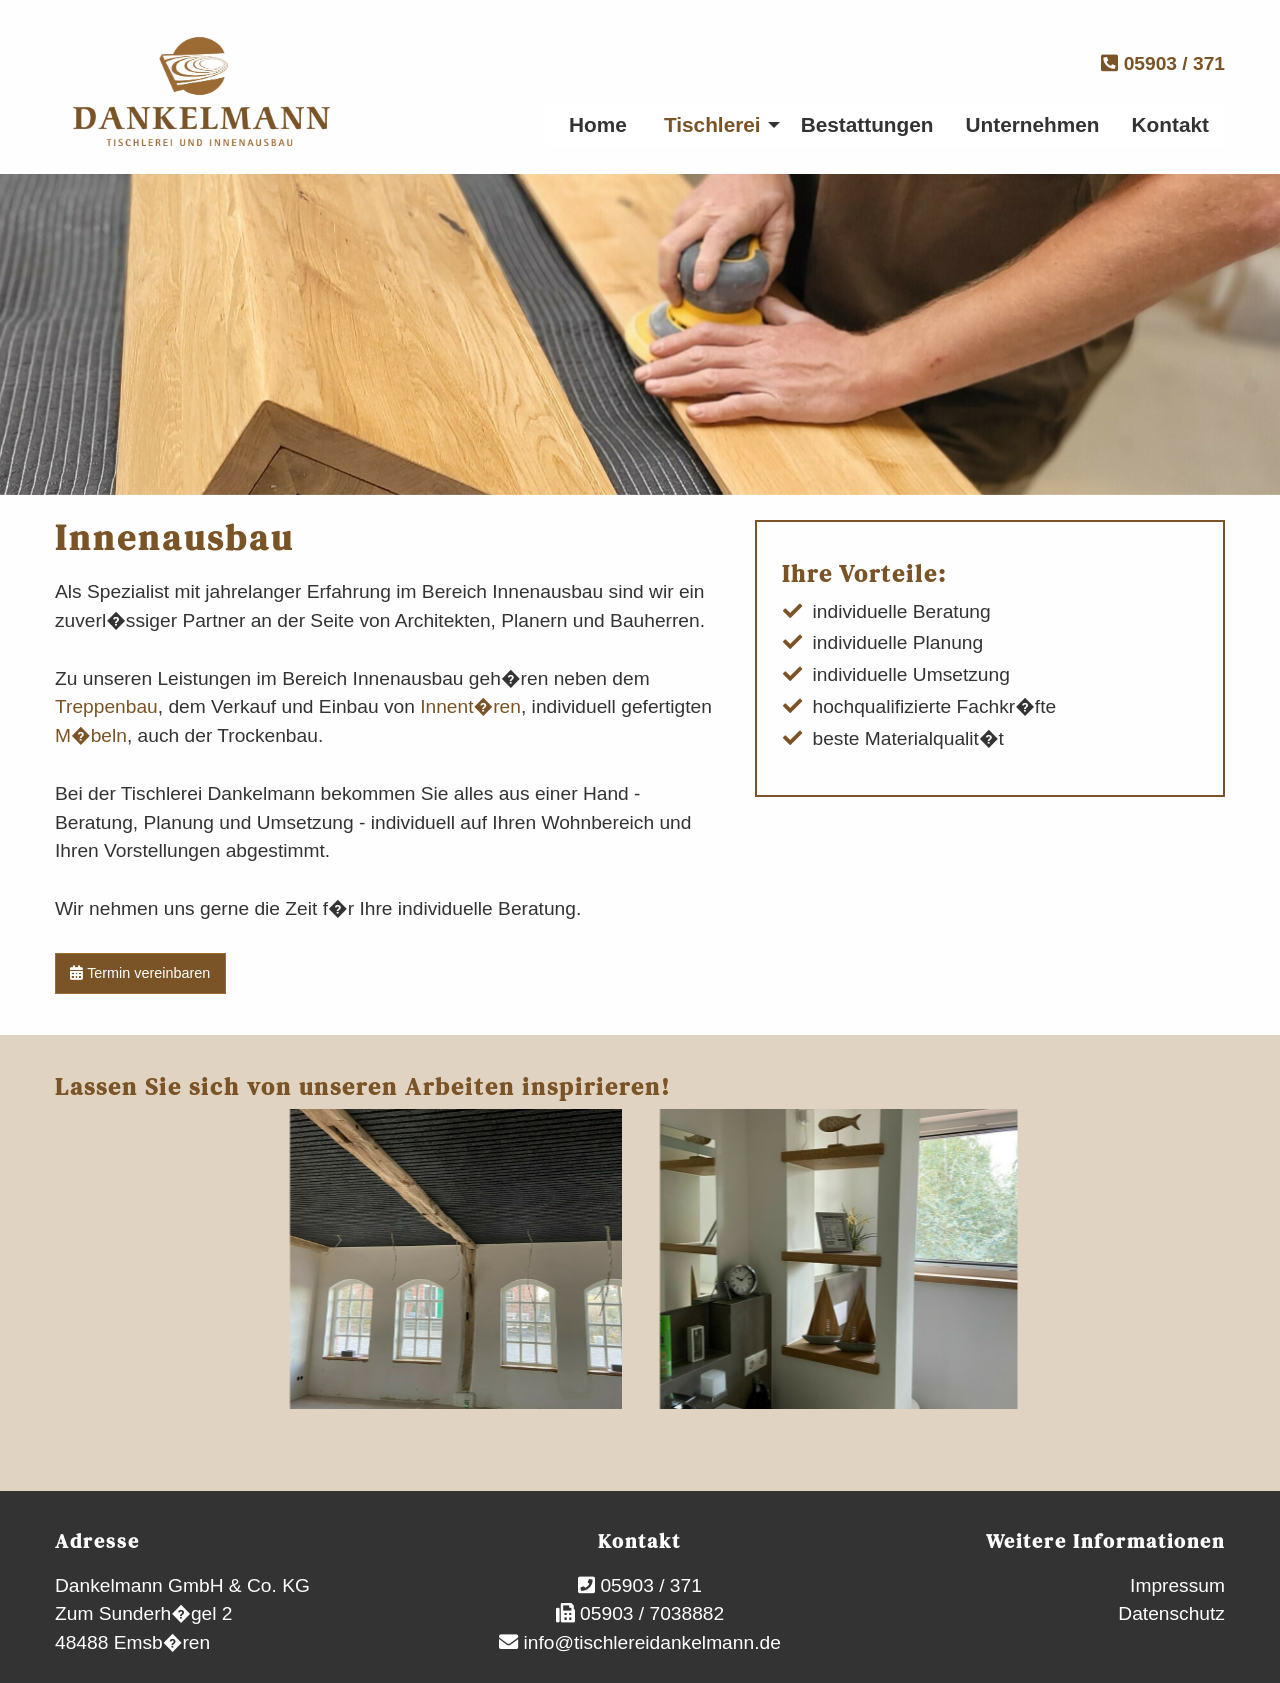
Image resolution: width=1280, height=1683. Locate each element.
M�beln (91, 735)
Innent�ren (470, 706)
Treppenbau (106, 706)
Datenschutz (1171, 1613)
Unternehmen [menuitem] (1033, 124)
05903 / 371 (1163, 63)
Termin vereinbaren (140, 973)
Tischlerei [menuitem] (712, 124)
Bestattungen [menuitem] (867, 124)
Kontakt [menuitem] (1170, 124)
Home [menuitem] (598, 124)
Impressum (1177, 1585)
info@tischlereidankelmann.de (649, 1642)
